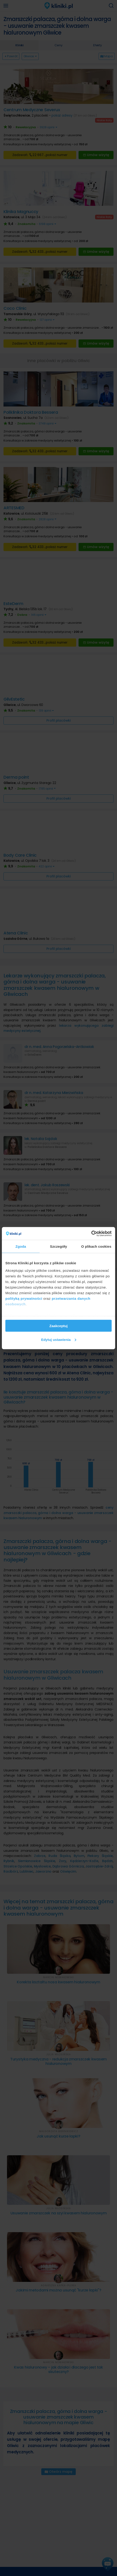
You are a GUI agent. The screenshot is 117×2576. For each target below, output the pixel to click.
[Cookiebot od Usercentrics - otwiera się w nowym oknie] (91, 1233)
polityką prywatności (23, 1298)
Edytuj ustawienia (58, 1339)
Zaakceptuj (58, 1326)
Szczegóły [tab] (58, 1246)
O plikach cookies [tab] (96, 1246)
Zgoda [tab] (20, 1246)
